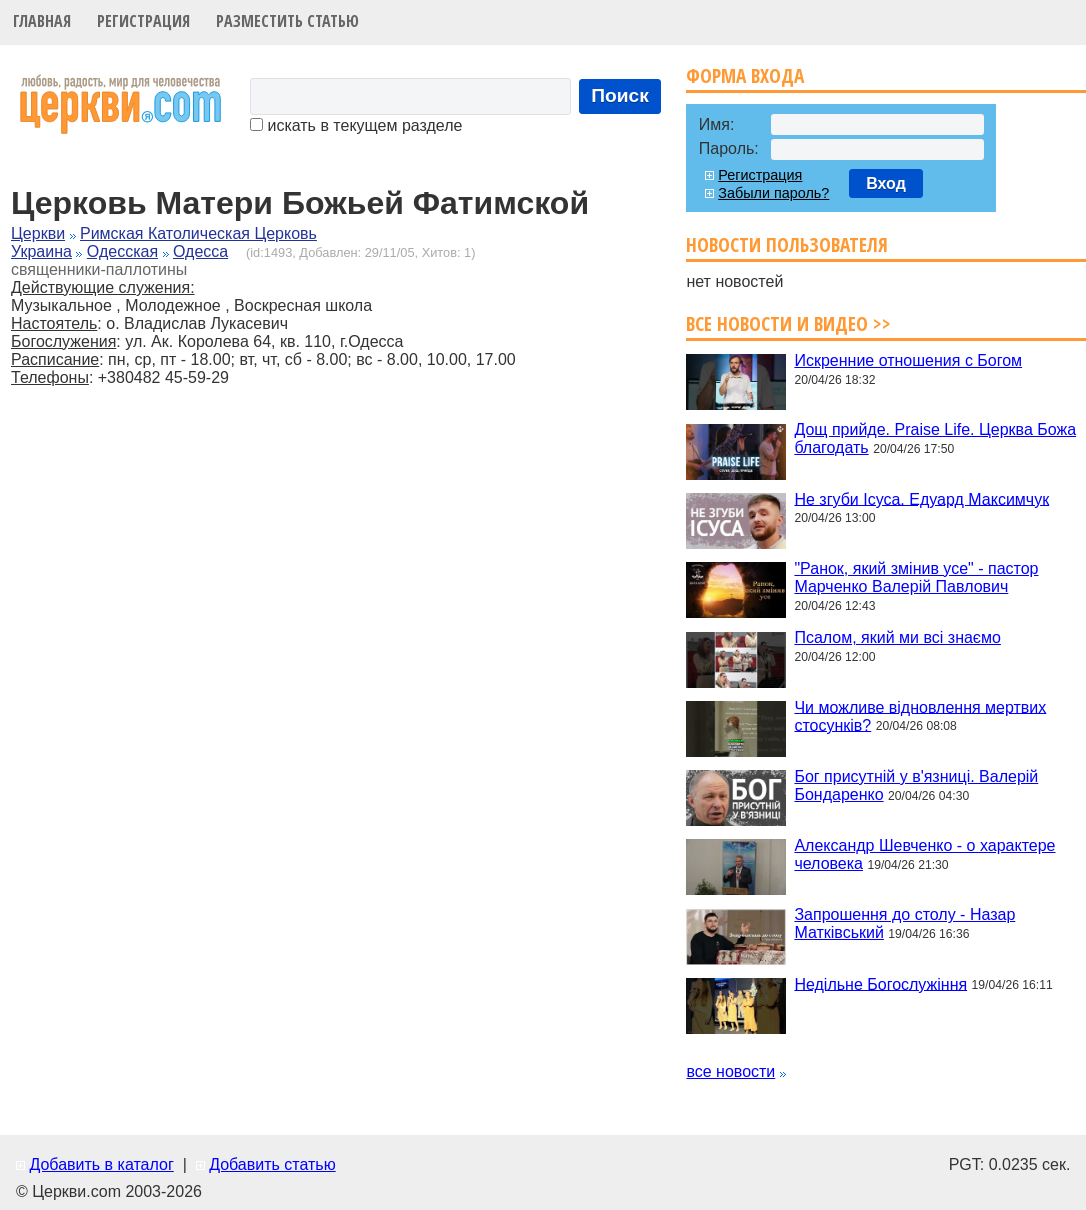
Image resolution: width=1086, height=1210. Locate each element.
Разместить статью (287, 21)
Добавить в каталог (101, 1164)
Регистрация (143, 21)
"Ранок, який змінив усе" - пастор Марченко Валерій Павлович (916, 577)
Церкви (38, 233)
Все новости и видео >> (788, 323)
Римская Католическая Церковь (198, 233)
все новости (730, 1071)
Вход (886, 183)
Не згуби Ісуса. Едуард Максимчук (921, 498)
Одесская (122, 251)
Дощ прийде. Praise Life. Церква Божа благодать (935, 438)
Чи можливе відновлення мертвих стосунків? (920, 715)
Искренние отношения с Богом (908, 360)
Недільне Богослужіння (880, 983)
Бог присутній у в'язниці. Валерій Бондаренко (916, 785)
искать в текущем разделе (356, 125)
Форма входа (745, 75)
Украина (41, 251)
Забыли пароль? (773, 193)
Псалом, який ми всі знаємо (897, 637)
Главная (42, 21)
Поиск (620, 95)
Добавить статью (272, 1164)
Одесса (200, 251)
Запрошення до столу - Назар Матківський (904, 923)
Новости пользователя (787, 244)
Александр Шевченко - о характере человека (924, 854)
